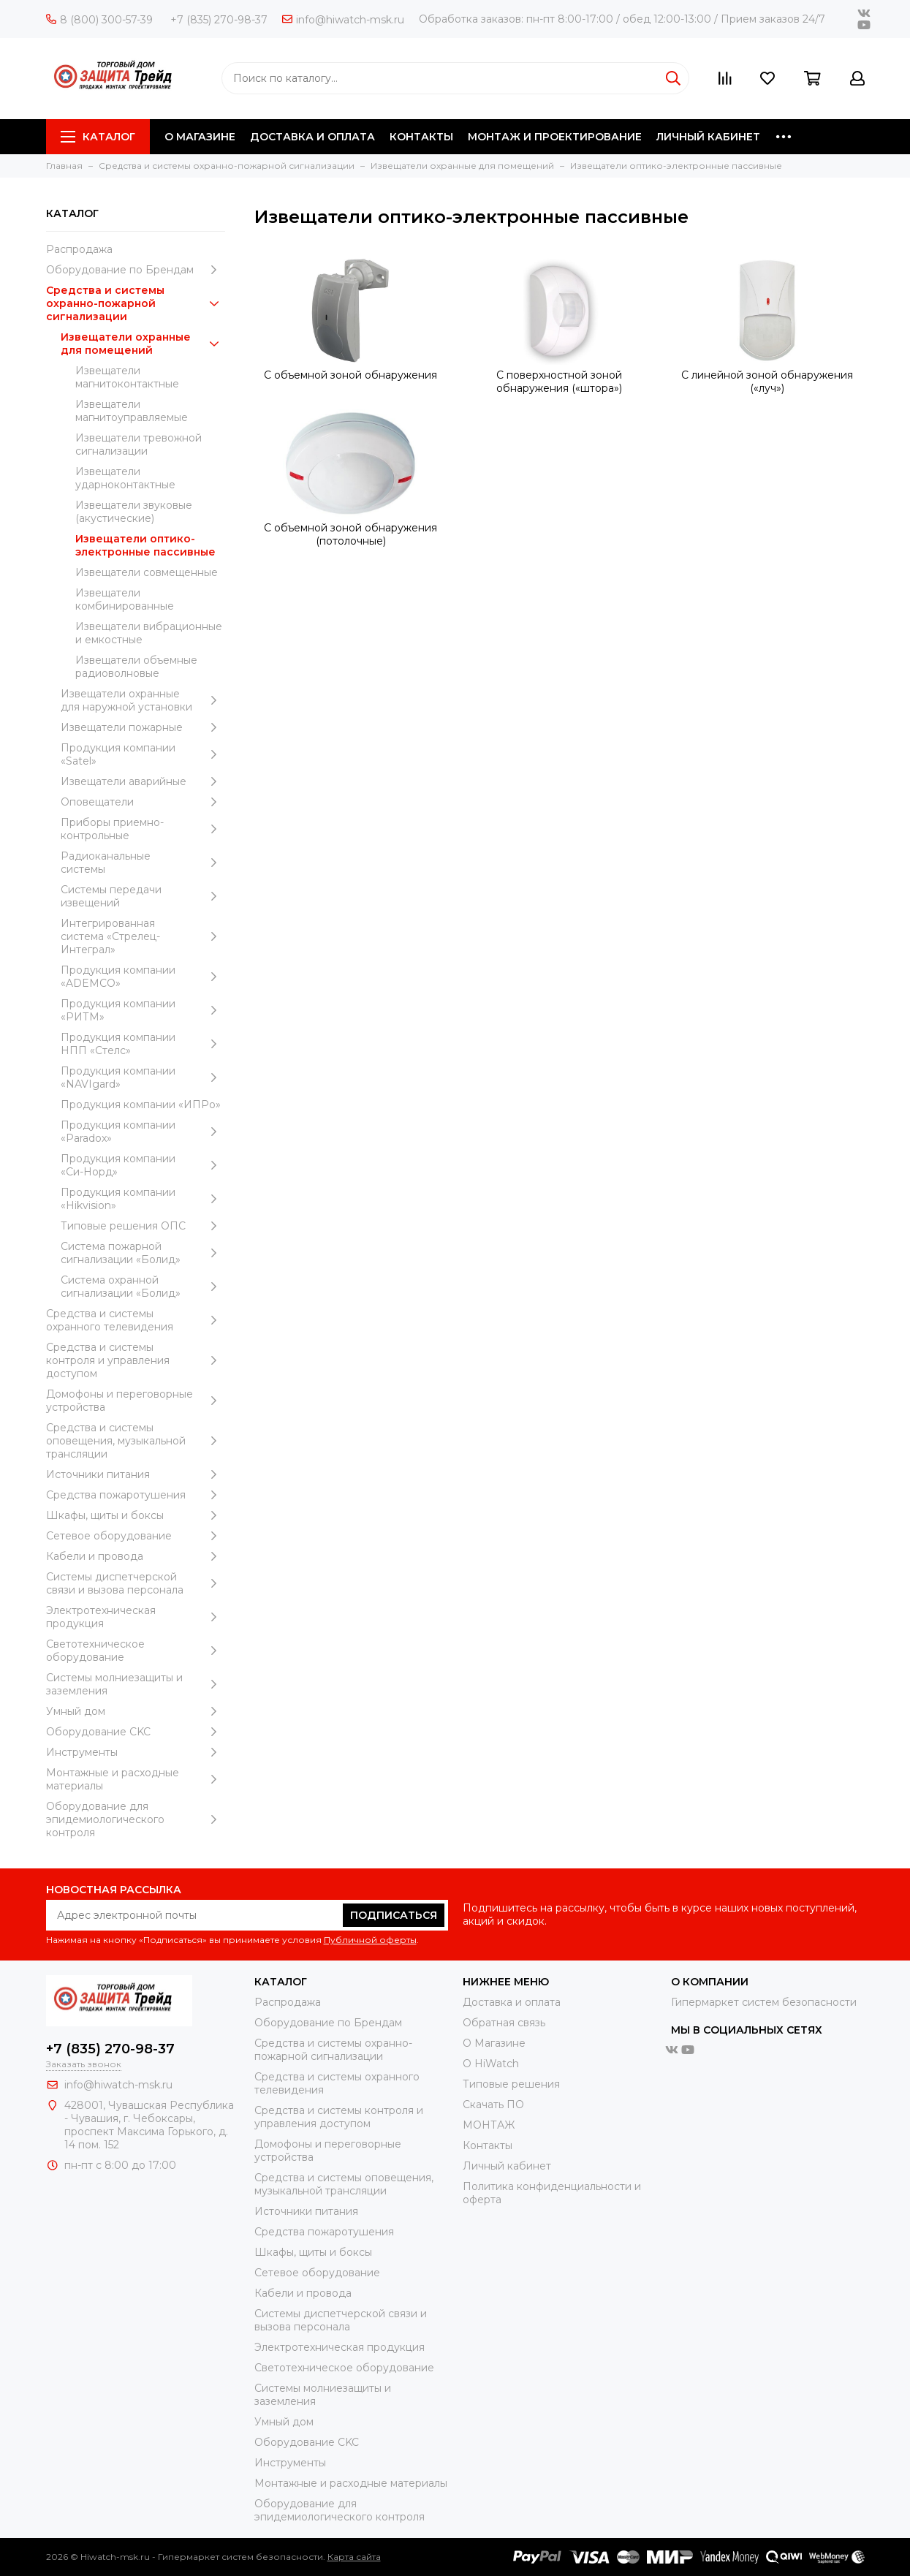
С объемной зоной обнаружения (350, 375)
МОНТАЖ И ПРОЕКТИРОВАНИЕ (555, 136)
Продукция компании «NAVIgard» (143, 1077)
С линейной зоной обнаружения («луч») (767, 381)
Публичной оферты (370, 1939)
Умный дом (135, 1711)
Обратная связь (504, 2022)
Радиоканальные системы (143, 862)
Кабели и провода (135, 1556)
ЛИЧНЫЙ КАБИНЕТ (708, 136)
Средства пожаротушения (135, 1494)
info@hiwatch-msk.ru (343, 19)
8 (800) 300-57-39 (99, 19)
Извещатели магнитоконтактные (127, 377)
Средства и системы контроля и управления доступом (135, 1360)
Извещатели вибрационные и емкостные (148, 633)
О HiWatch (491, 2063)
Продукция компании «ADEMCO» (143, 976)
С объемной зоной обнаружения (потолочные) (350, 534)
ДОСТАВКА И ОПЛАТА (312, 136)
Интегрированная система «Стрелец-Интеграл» (143, 936)
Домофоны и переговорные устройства (135, 1400)
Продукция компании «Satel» (143, 754)
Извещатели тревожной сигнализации (138, 444)
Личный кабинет (507, 2165)
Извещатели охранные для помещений (143, 343)
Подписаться (393, 1915)
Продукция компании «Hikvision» (143, 1199)
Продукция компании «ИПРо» (141, 1104)
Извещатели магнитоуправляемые (131, 411)
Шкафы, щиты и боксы (135, 1515)
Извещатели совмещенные (146, 572)
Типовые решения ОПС (143, 1225)
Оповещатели (143, 801)
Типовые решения (511, 2084)
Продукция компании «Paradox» (143, 1131)
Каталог (98, 136)
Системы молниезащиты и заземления (135, 1684)
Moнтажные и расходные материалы (135, 1779)
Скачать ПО (493, 2104)
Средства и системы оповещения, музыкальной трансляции (135, 1441)
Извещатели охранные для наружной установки (143, 700)
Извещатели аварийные (143, 781)
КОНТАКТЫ (421, 136)
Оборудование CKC (135, 1731)
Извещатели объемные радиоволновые (136, 667)
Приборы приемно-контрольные (143, 829)
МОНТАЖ (489, 2125)
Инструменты (135, 1752)
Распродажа (79, 249)
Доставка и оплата (512, 2002)
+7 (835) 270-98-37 (219, 19)
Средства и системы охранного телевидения (135, 1320)
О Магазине (494, 2043)
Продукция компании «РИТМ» (143, 1010)
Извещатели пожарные (143, 727)
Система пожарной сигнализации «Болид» (143, 1253)
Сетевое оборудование (135, 1535)
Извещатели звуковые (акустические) (133, 512)
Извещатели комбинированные (124, 599)
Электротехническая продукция (135, 1617)
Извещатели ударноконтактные (125, 478)
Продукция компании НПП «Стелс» (143, 1044)
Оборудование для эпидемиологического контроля (135, 1819)
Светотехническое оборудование (135, 1650)
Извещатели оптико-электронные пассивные (145, 545)
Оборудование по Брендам (135, 269)
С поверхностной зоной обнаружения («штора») (559, 381)
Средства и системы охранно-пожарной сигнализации (135, 303)
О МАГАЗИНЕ (199, 136)
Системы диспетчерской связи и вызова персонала (135, 1583)
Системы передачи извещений (143, 896)
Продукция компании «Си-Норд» (143, 1165)
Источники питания (135, 1474)
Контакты (487, 2145)
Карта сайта (354, 2556)
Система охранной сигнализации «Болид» (143, 1286)
